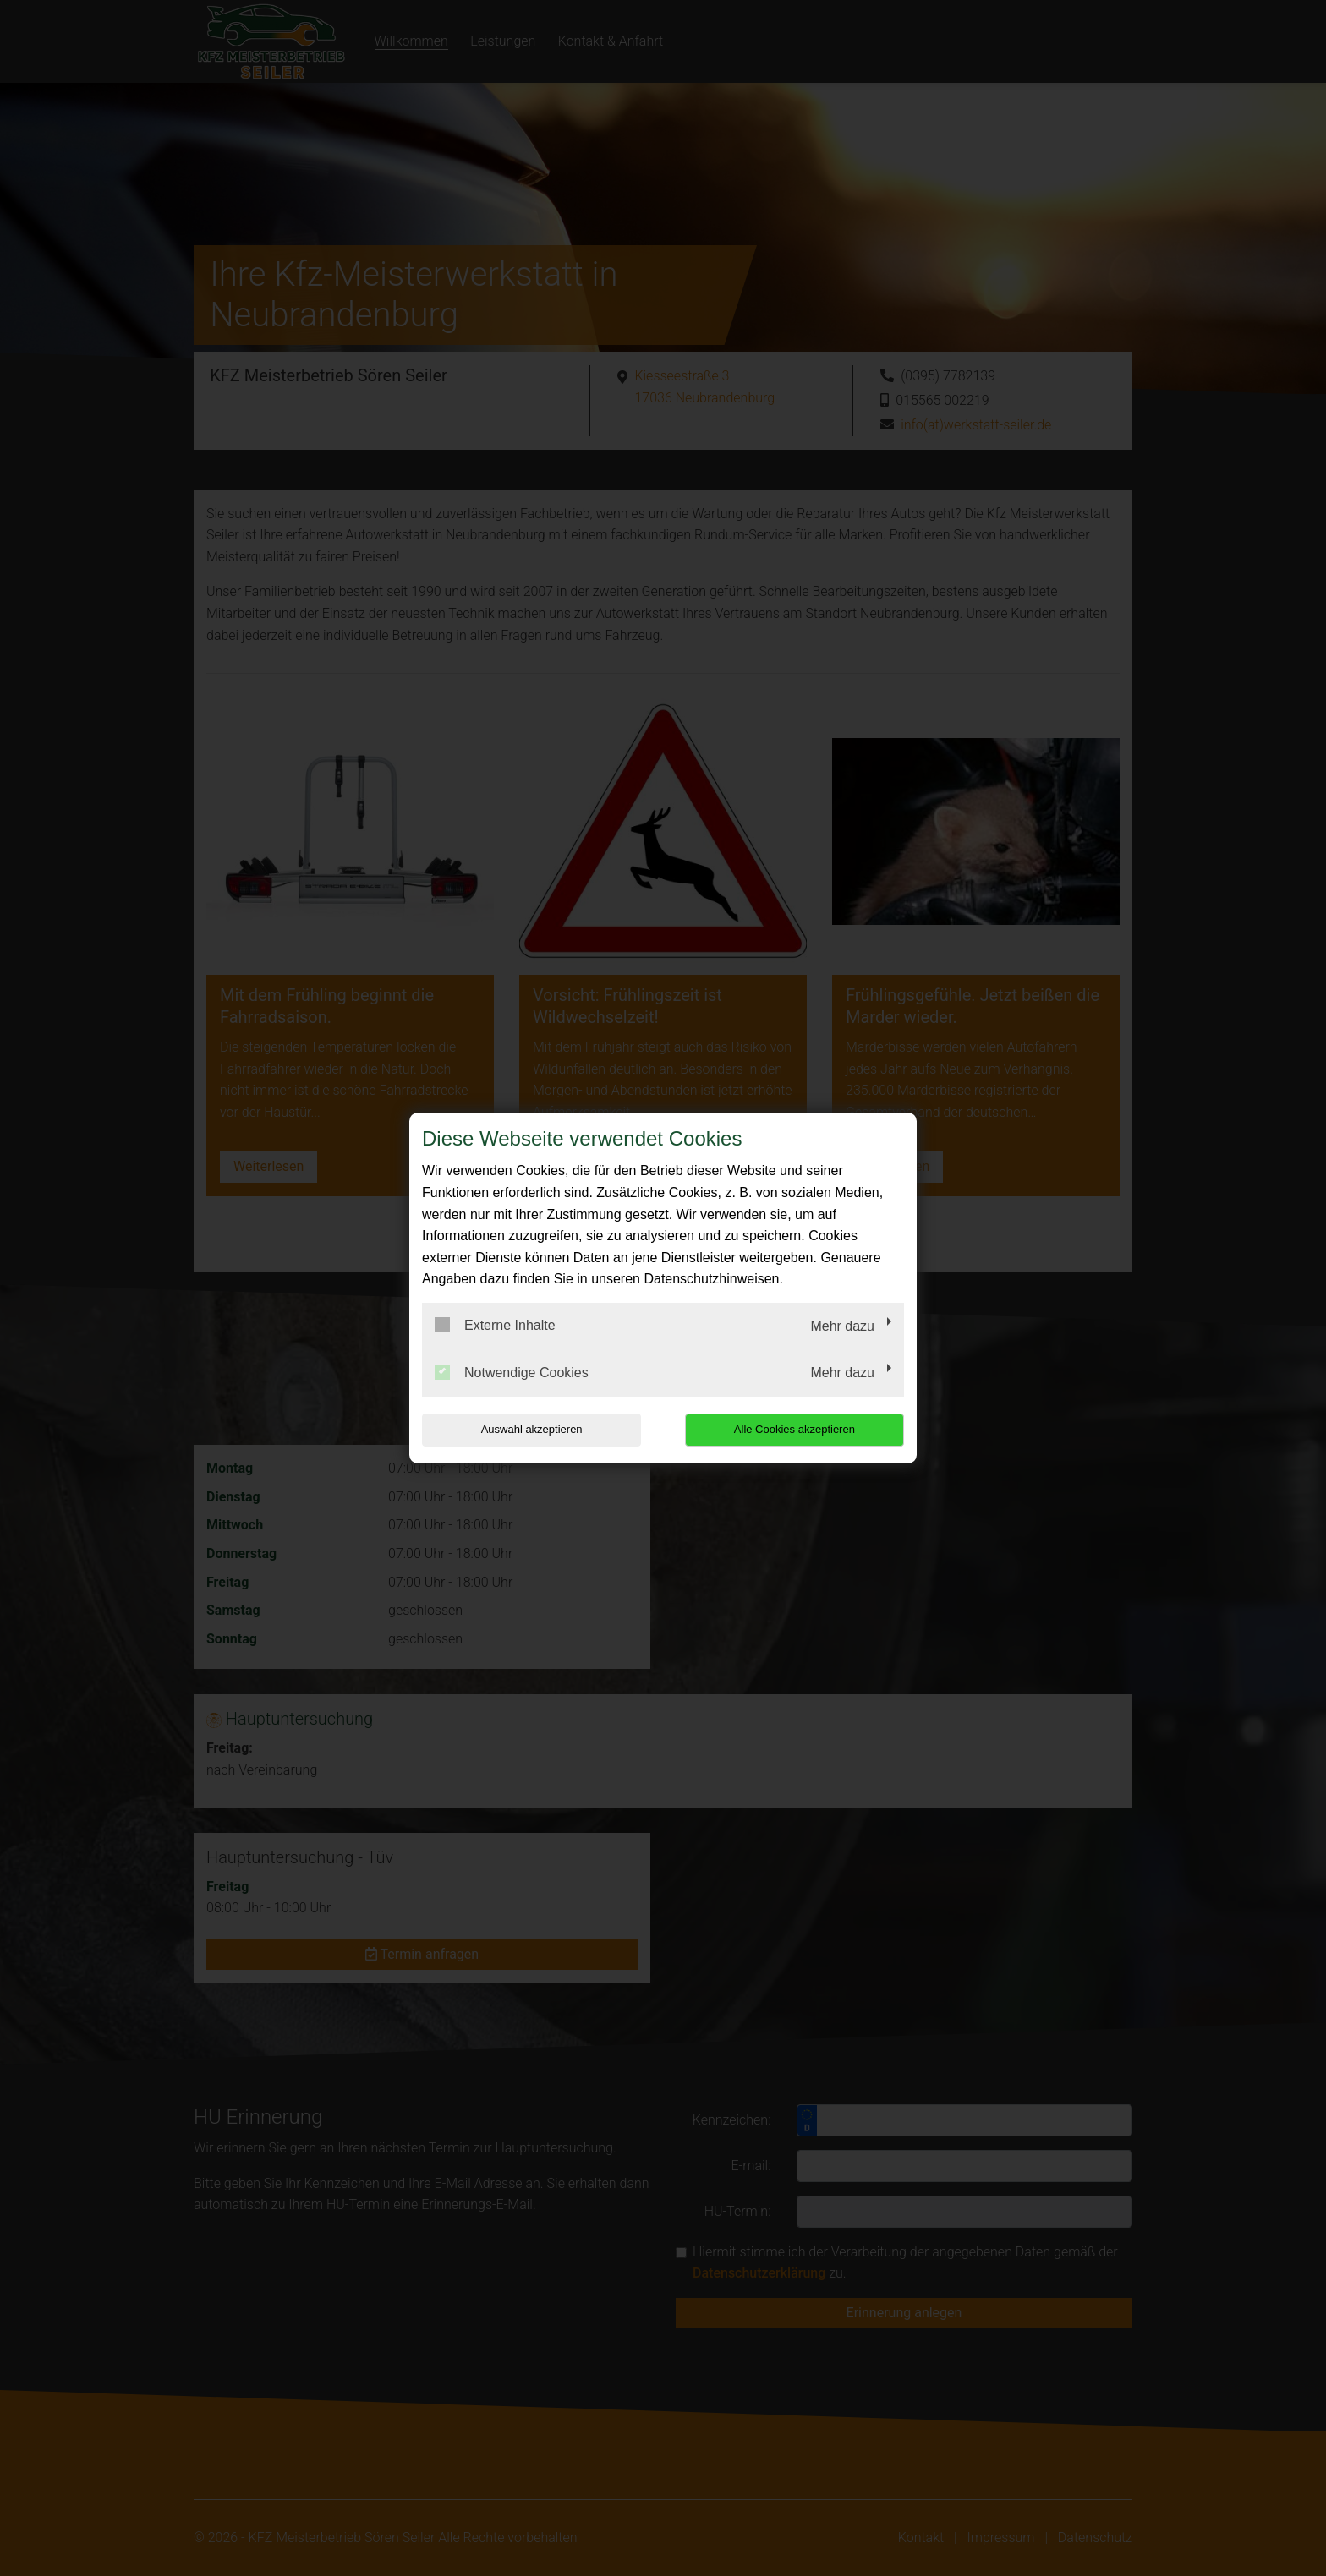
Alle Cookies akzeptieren (795, 1429)
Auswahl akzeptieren (530, 1429)
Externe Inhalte (495, 1324)
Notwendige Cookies (512, 1372)
